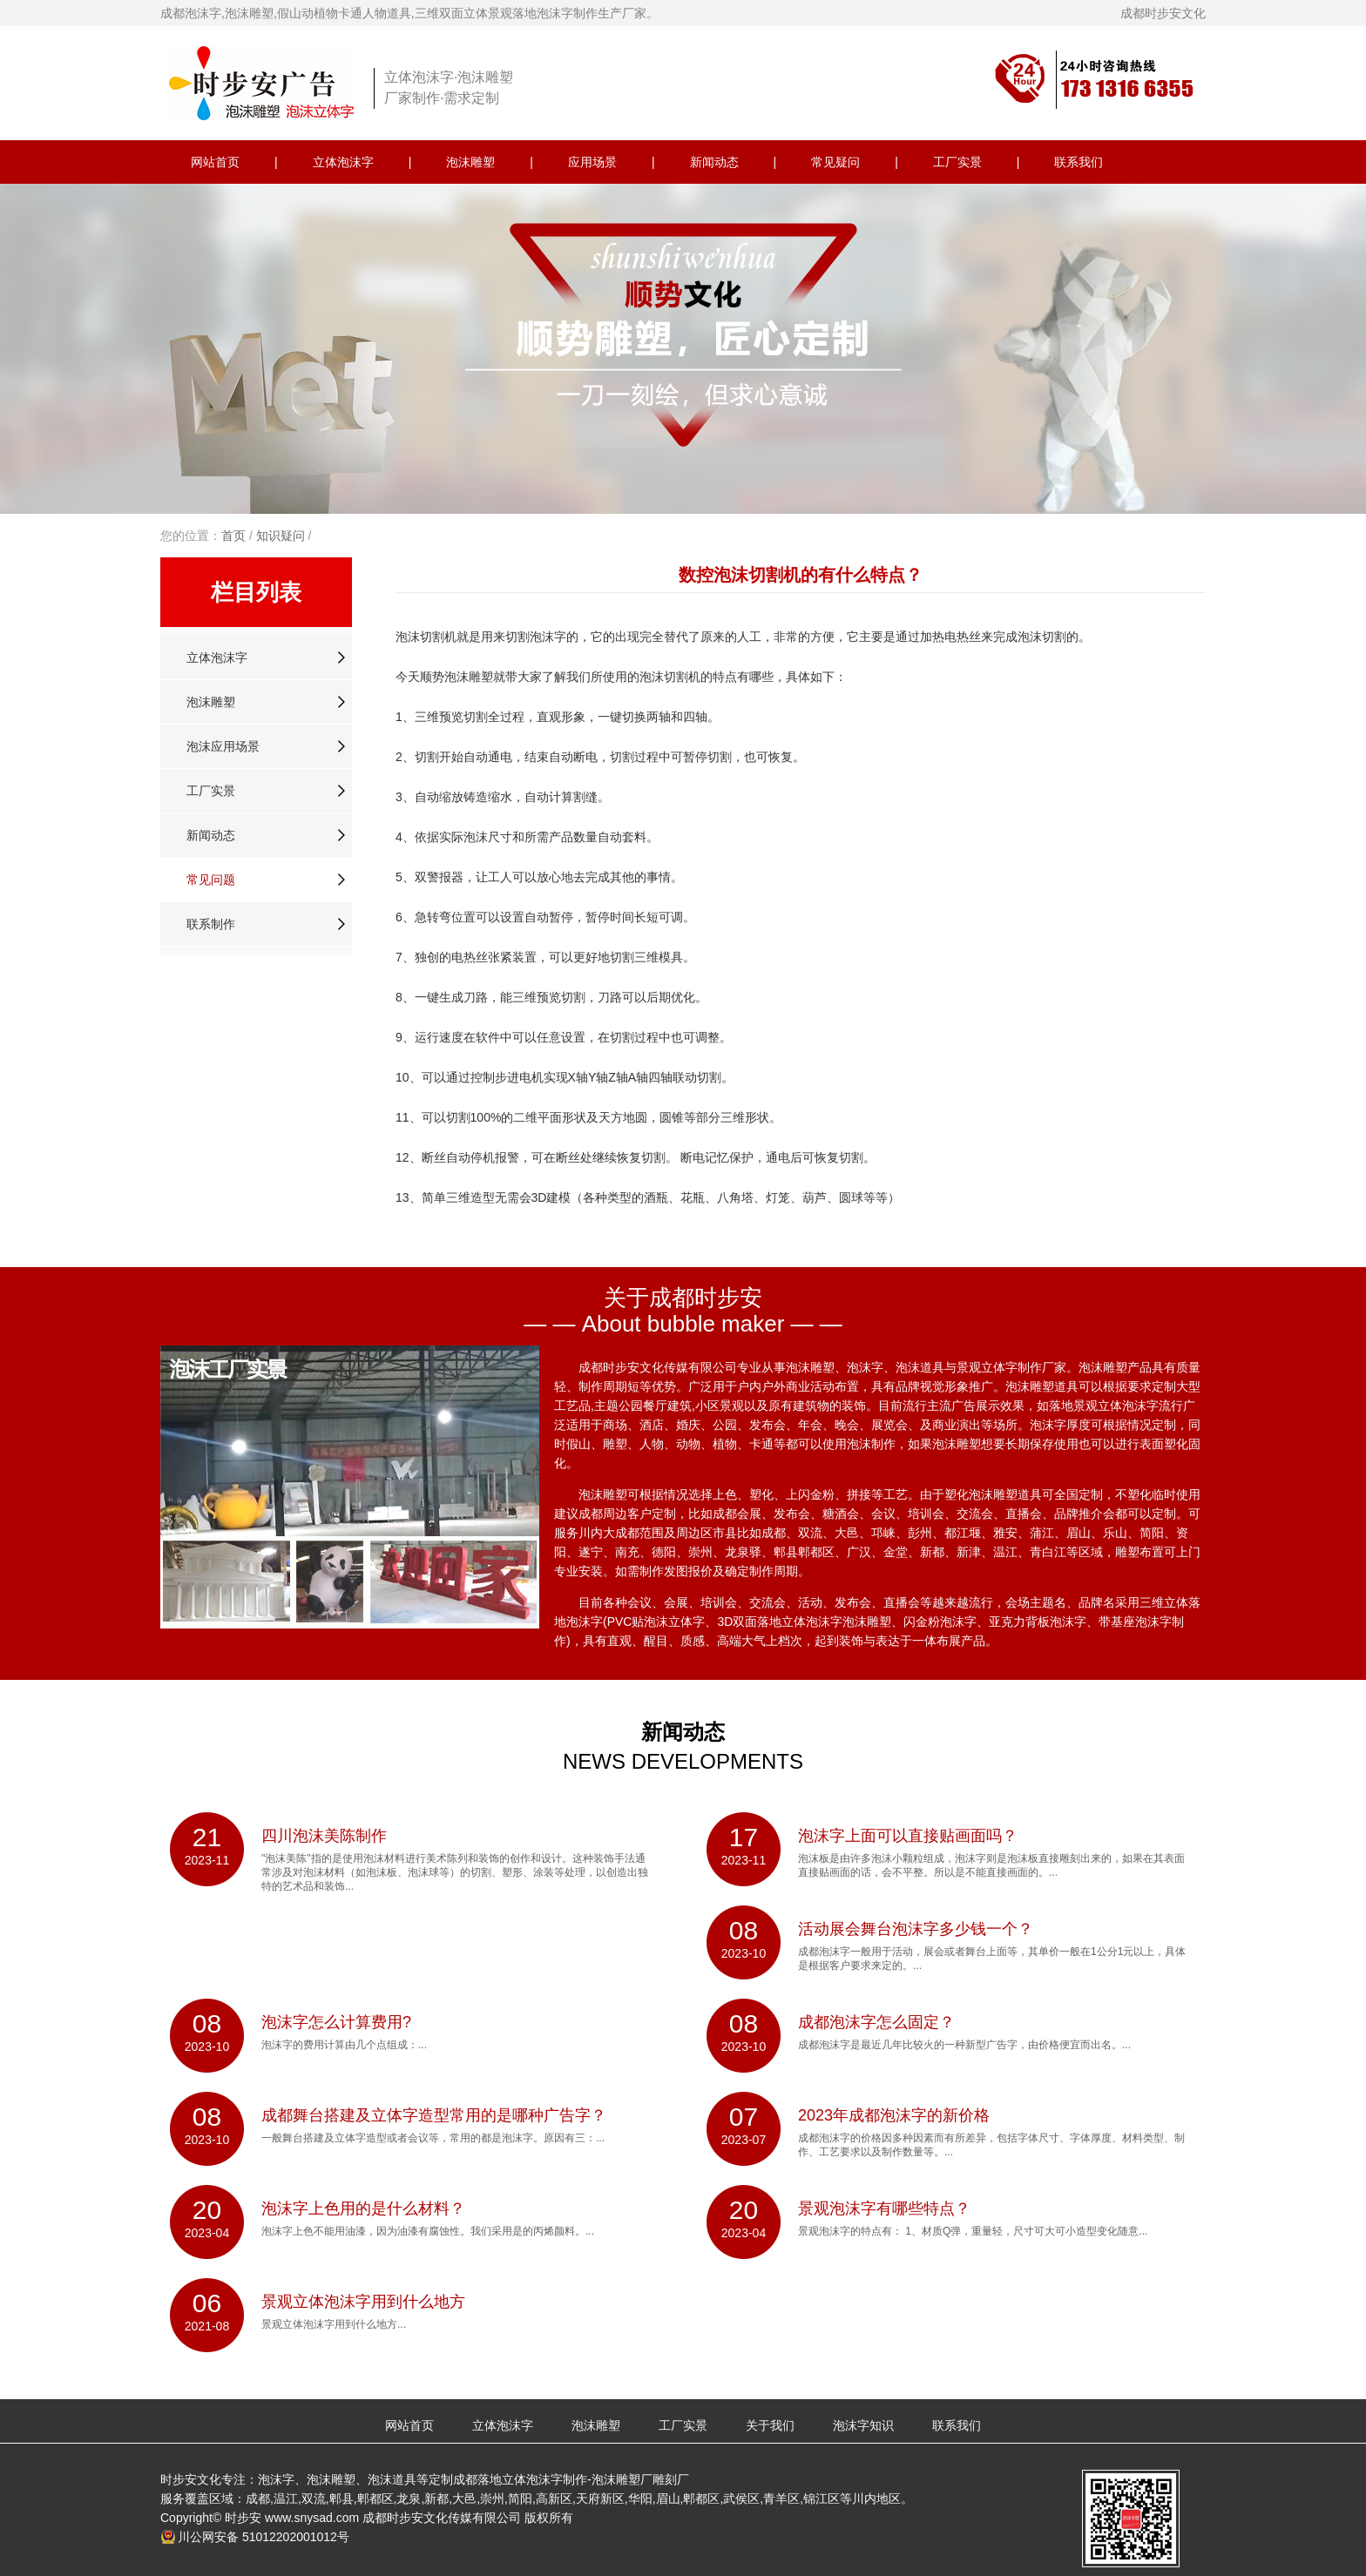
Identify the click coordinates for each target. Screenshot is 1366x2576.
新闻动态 (714, 162)
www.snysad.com (312, 2518)
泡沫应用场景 (223, 746)
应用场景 (592, 162)
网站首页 (215, 162)
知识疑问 (280, 536)
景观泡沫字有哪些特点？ (884, 2208)
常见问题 (210, 880)
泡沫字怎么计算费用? (336, 2022)
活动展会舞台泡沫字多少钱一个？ (915, 1929)
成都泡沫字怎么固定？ (876, 2022)
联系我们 (1078, 162)
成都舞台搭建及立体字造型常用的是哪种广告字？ (433, 2115)
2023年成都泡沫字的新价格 (894, 2115)
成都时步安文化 (1163, 13)
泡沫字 (548, 637)
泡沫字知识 (863, 2425)
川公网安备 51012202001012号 (263, 2537)
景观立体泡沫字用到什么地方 (363, 2301)
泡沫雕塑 (470, 162)
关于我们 (770, 2425)
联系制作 (210, 924)
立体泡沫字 (343, 162)
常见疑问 (835, 162)
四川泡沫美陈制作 (324, 1835)
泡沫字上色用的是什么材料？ (363, 2208)
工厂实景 (957, 162)
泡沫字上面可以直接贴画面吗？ (908, 1835)
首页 (233, 536)
